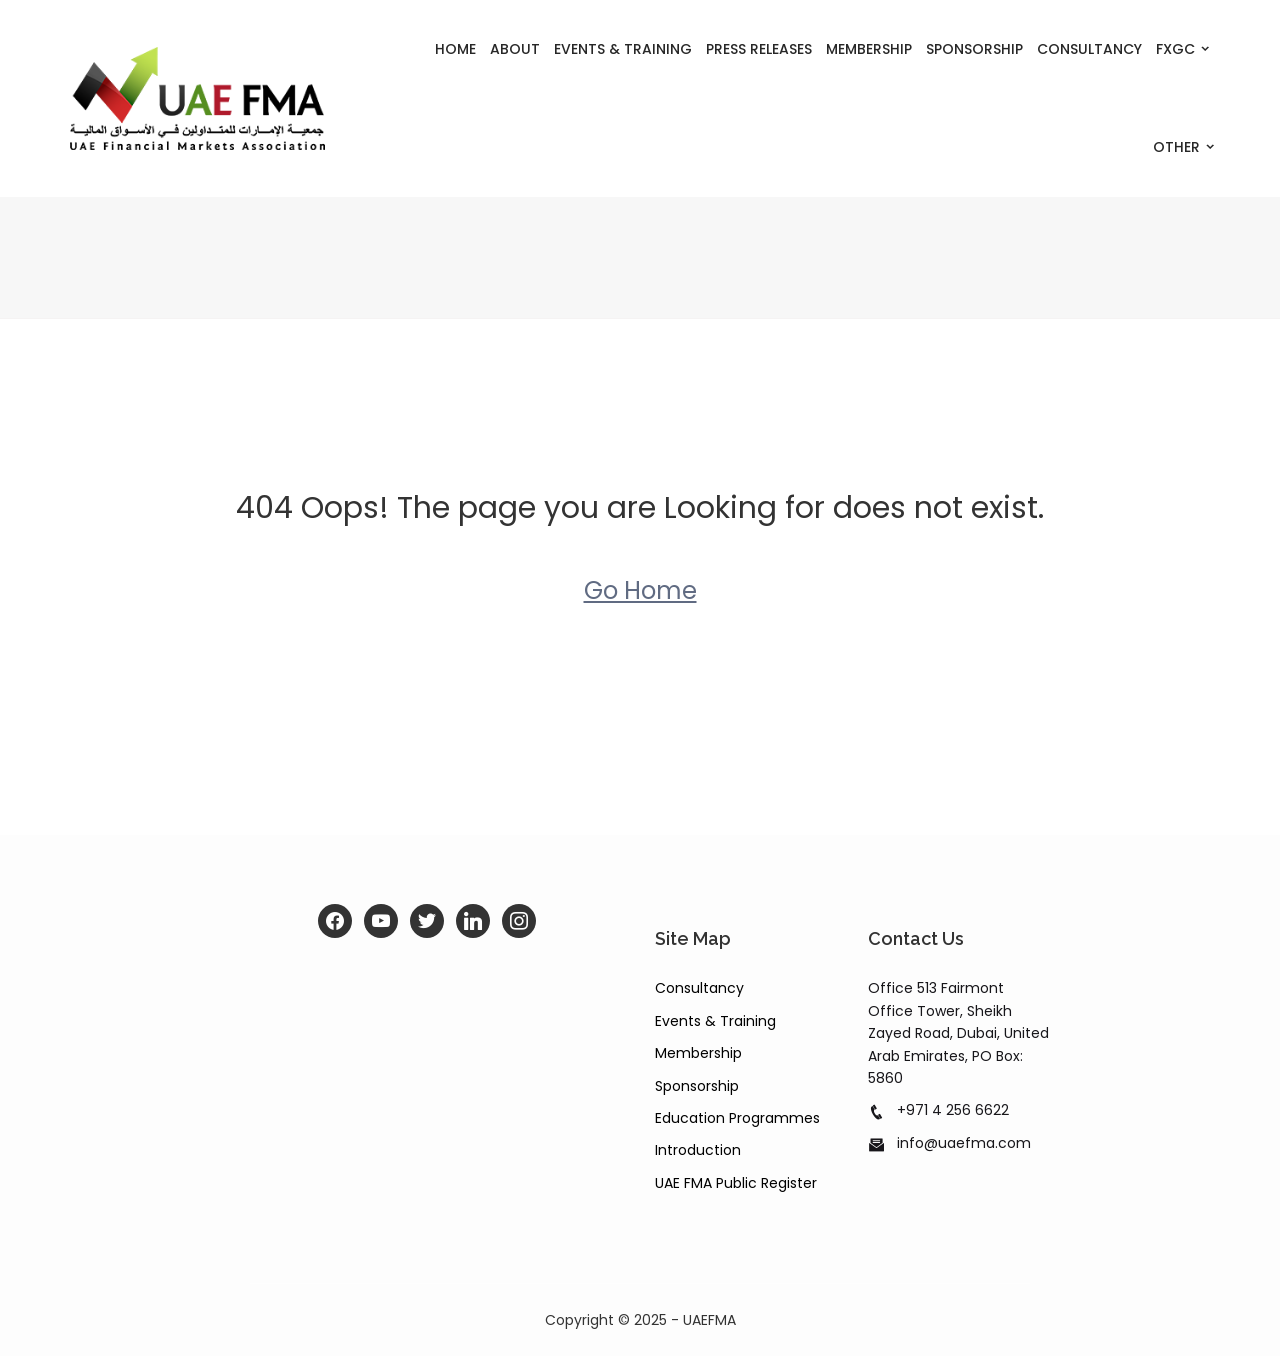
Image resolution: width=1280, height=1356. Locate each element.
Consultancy (1089, 49)
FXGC (1175, 49)
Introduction (698, 1150)
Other (1176, 147)
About (515, 49)
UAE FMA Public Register (736, 1183)
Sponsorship (974, 49)
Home (455, 49)
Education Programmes (737, 1118)
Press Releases (759, 49)
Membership (869, 49)
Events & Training (623, 49)
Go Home (640, 590)
